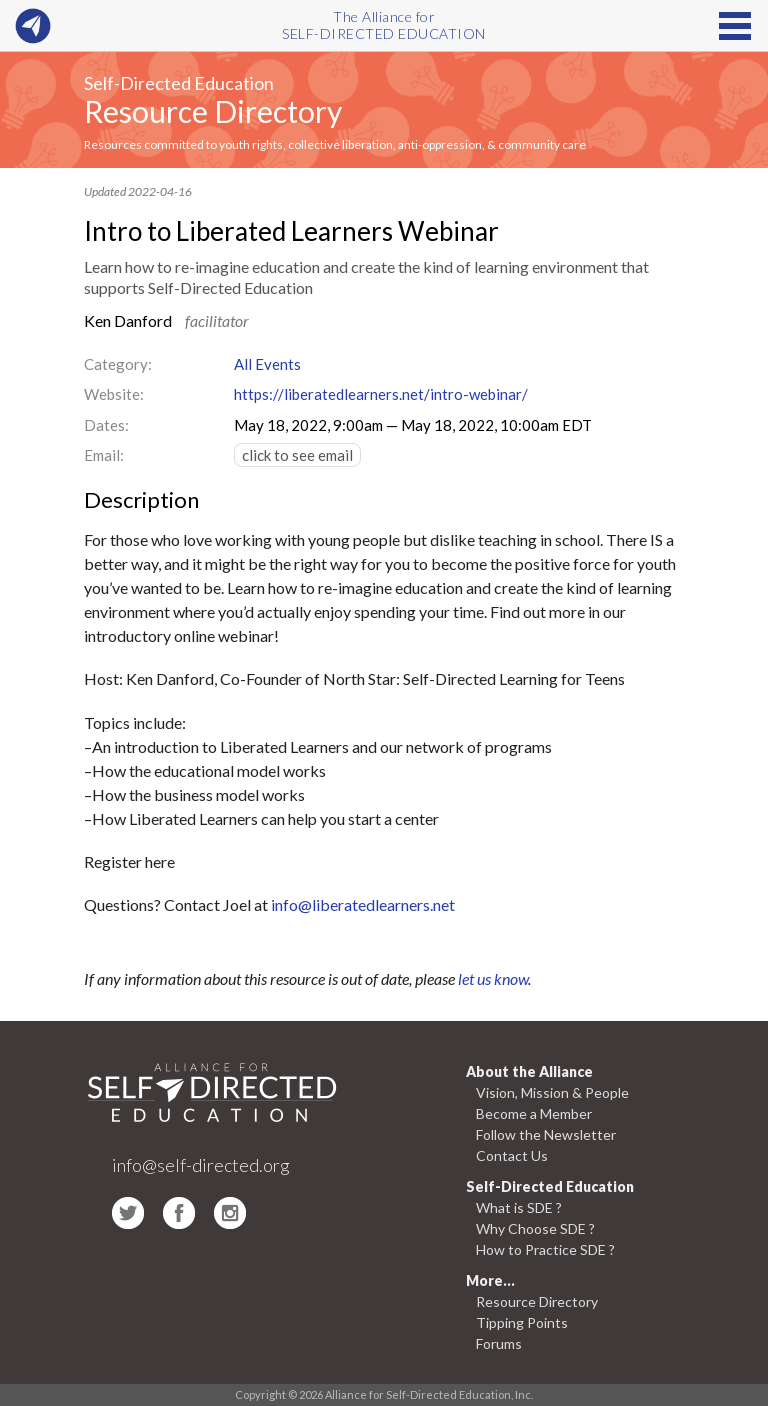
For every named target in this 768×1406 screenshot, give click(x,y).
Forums (499, 1343)
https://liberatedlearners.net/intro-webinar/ (381, 394)
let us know (493, 978)
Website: (114, 394)
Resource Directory (213, 111)
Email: (104, 455)
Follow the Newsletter (546, 1134)
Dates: (106, 425)
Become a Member (534, 1113)
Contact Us (512, 1155)
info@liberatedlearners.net (363, 904)
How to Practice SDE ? (545, 1249)
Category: (118, 364)
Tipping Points (522, 1322)
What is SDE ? (519, 1207)
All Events (267, 364)
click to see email (297, 455)
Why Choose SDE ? (535, 1228)
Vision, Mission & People (552, 1092)
